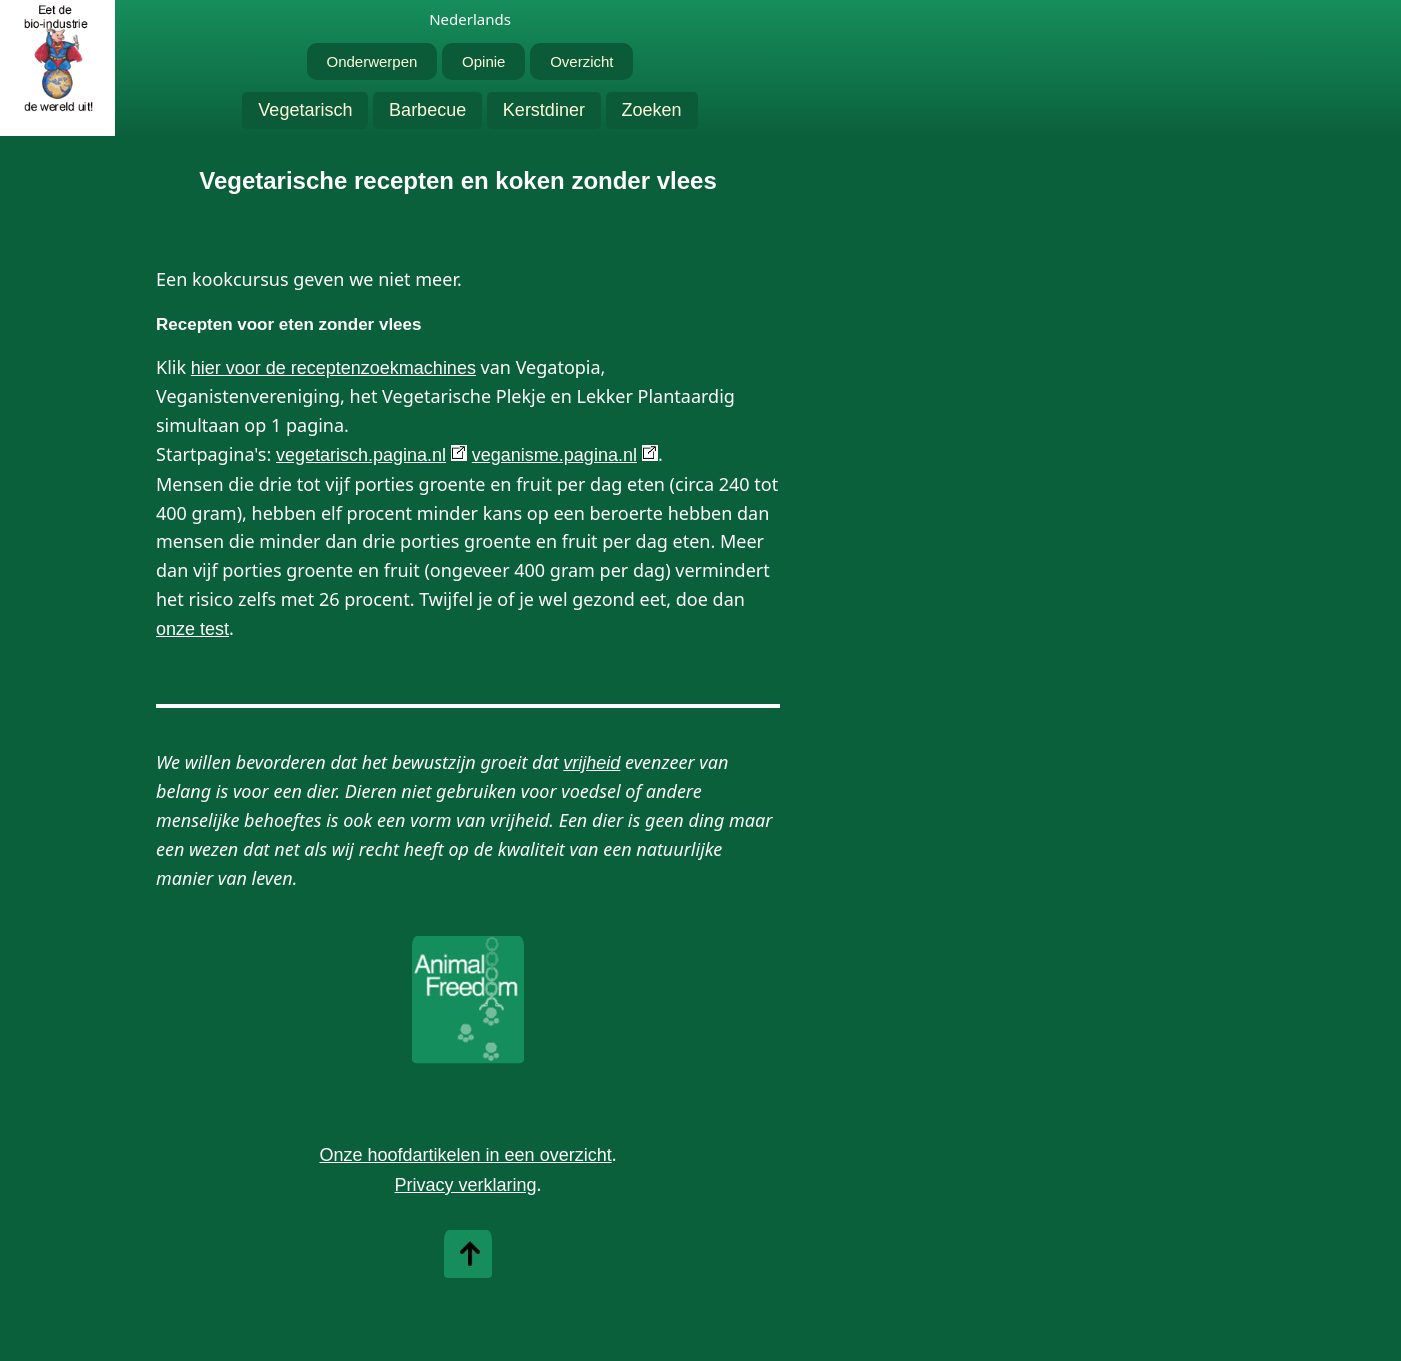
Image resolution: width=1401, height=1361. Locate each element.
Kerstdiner (544, 110)
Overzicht (581, 61)
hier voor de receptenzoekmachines (333, 368)
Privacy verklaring (466, 1185)
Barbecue (427, 110)
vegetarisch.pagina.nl (361, 455)
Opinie (483, 61)
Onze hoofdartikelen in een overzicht (465, 1155)
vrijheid (591, 763)
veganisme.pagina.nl (554, 455)
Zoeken (652, 110)
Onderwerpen (372, 61)
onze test (192, 629)
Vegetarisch (305, 110)
